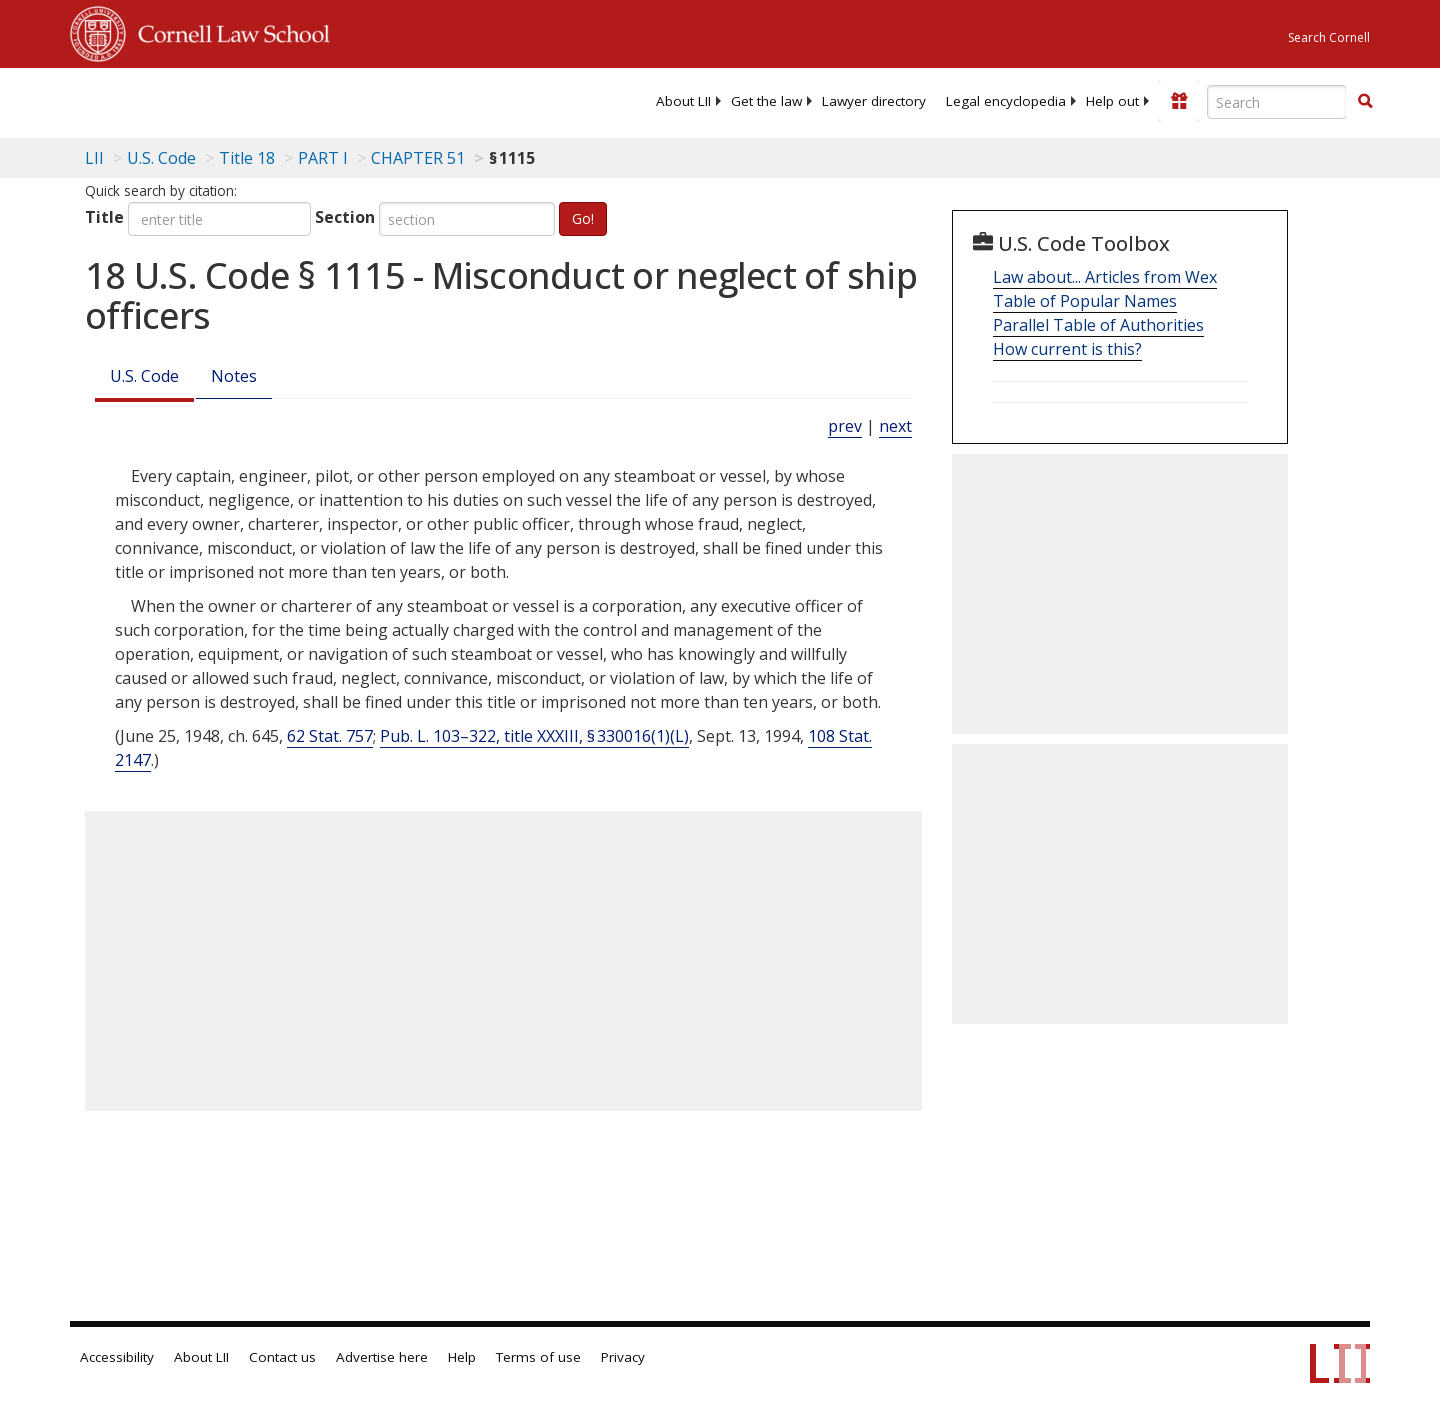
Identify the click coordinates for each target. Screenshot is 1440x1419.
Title (104, 217)
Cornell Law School (228, 31)
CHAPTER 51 (418, 158)
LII (94, 158)
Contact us (282, 1357)
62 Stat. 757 (330, 736)
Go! (583, 218)
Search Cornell (1329, 37)
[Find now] (1365, 102)
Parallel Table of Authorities (1098, 325)
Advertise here (382, 1357)
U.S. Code (144, 376)
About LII (683, 101)
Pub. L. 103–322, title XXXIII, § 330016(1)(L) (534, 736)
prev (845, 426)
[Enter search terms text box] (1277, 102)
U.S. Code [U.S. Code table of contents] (161, 158)
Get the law (766, 101)
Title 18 (247, 158)
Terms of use (538, 1357)
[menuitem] (683, 101)
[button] (1365, 101)
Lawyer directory (874, 101)
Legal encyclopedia (1006, 101)
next (895, 426)
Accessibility (117, 1357)
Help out (1112, 101)
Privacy (623, 1357)
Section (345, 217)
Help (462, 1357)
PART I (323, 158)
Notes (234, 376)
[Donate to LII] (1179, 101)
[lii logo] (295, 100)
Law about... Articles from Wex (1105, 277)
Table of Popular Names (1085, 301)
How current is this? (1067, 349)
